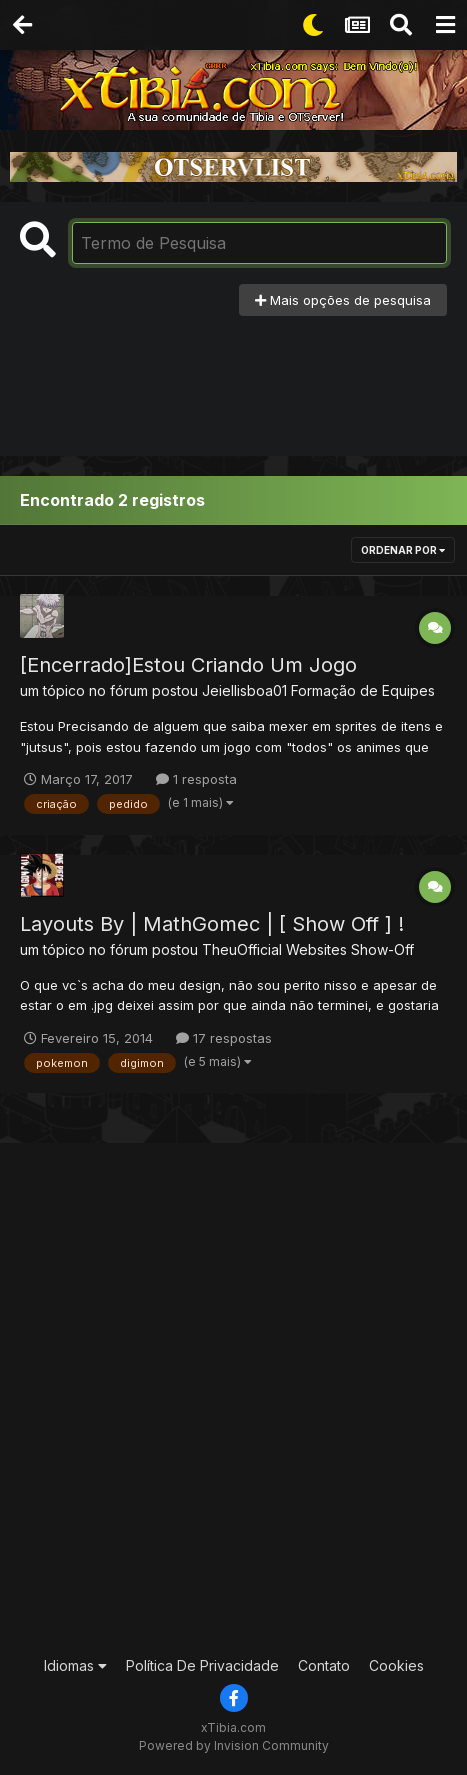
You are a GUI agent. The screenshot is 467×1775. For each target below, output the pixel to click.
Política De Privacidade (202, 1665)
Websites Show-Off (350, 949)
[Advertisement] (234, 376)
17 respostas (224, 1038)
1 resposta (196, 779)
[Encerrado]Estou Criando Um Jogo (188, 665)
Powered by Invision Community (234, 1745)
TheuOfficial (242, 949)
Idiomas (75, 1665)
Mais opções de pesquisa (343, 300)
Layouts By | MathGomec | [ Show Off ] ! (212, 924)
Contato (324, 1665)
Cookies (396, 1665)
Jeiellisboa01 (244, 690)
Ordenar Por (403, 550)
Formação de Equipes (363, 690)
